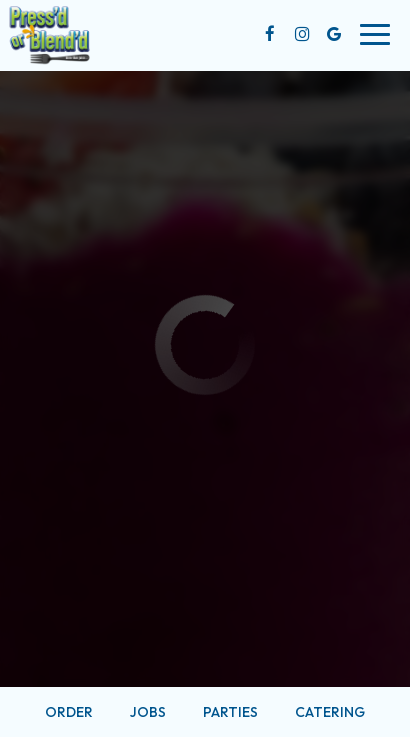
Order (69, 712)
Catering (330, 712)
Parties (230, 712)
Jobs (148, 712)
